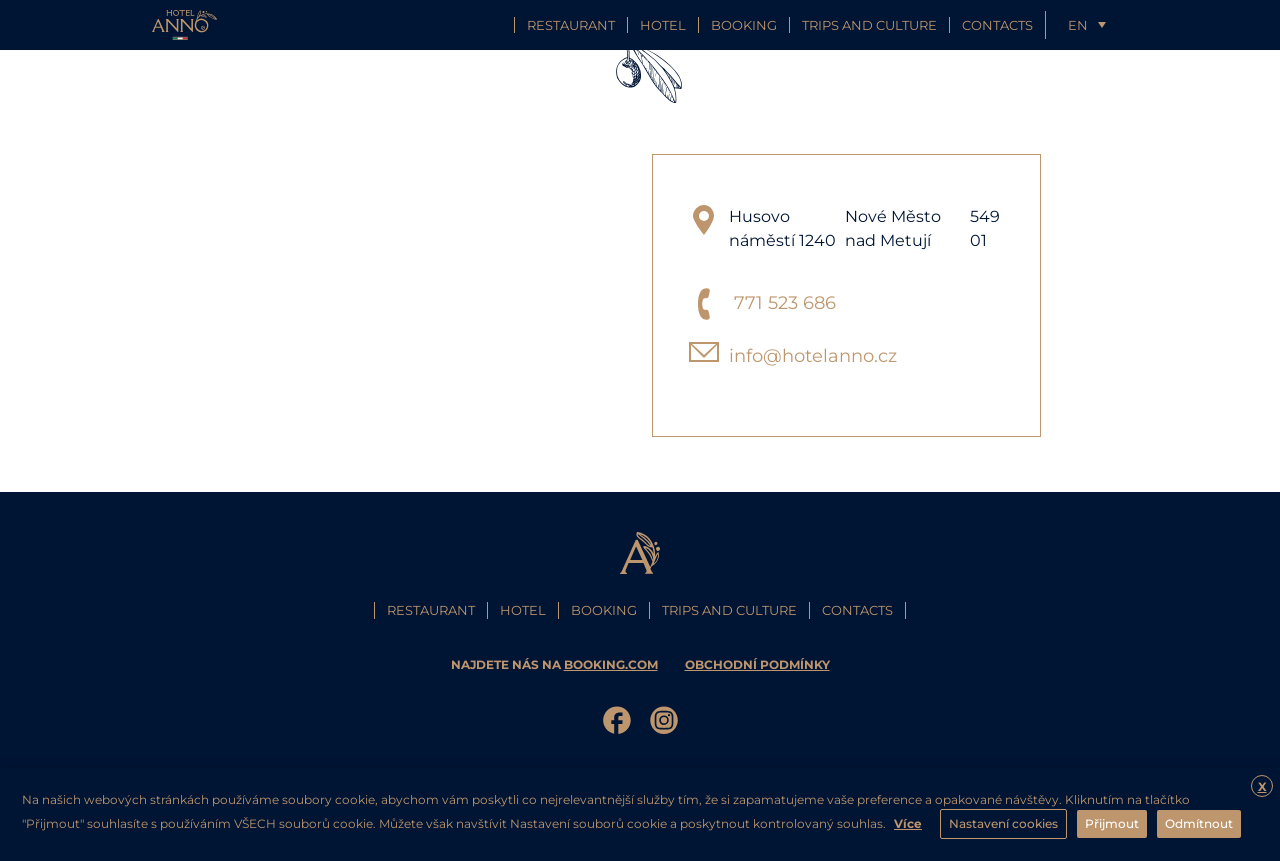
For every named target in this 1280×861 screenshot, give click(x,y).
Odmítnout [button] (1199, 823)
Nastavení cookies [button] (1003, 823)
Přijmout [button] (1112, 823)
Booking (744, 25)
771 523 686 (785, 303)
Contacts (997, 25)
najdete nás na (556, 664)
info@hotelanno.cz (813, 356)
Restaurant (571, 25)
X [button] (1262, 786)
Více (908, 823)
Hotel (663, 25)
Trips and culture (869, 25)
